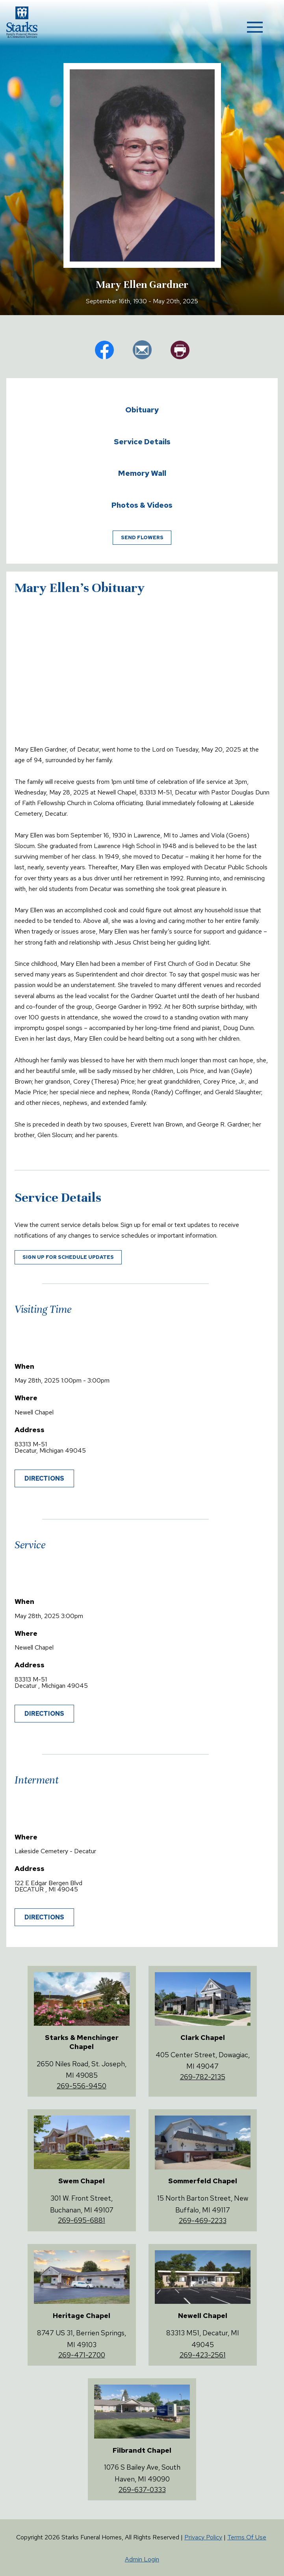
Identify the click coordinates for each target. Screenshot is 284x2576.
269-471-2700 (81, 2354)
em (142, 349)
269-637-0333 (142, 2489)
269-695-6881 (81, 2220)
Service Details (142, 441)
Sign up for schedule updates (68, 1257)
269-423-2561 (203, 2354)
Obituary (142, 410)
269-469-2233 (202, 2220)
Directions (44, 1478)
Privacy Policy (203, 2537)
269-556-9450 (81, 2085)
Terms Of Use (246, 2537)
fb (104, 349)
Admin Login (142, 2559)
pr (180, 349)
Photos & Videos (142, 505)
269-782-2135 (202, 2076)
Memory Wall (142, 473)
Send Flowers (142, 537)
